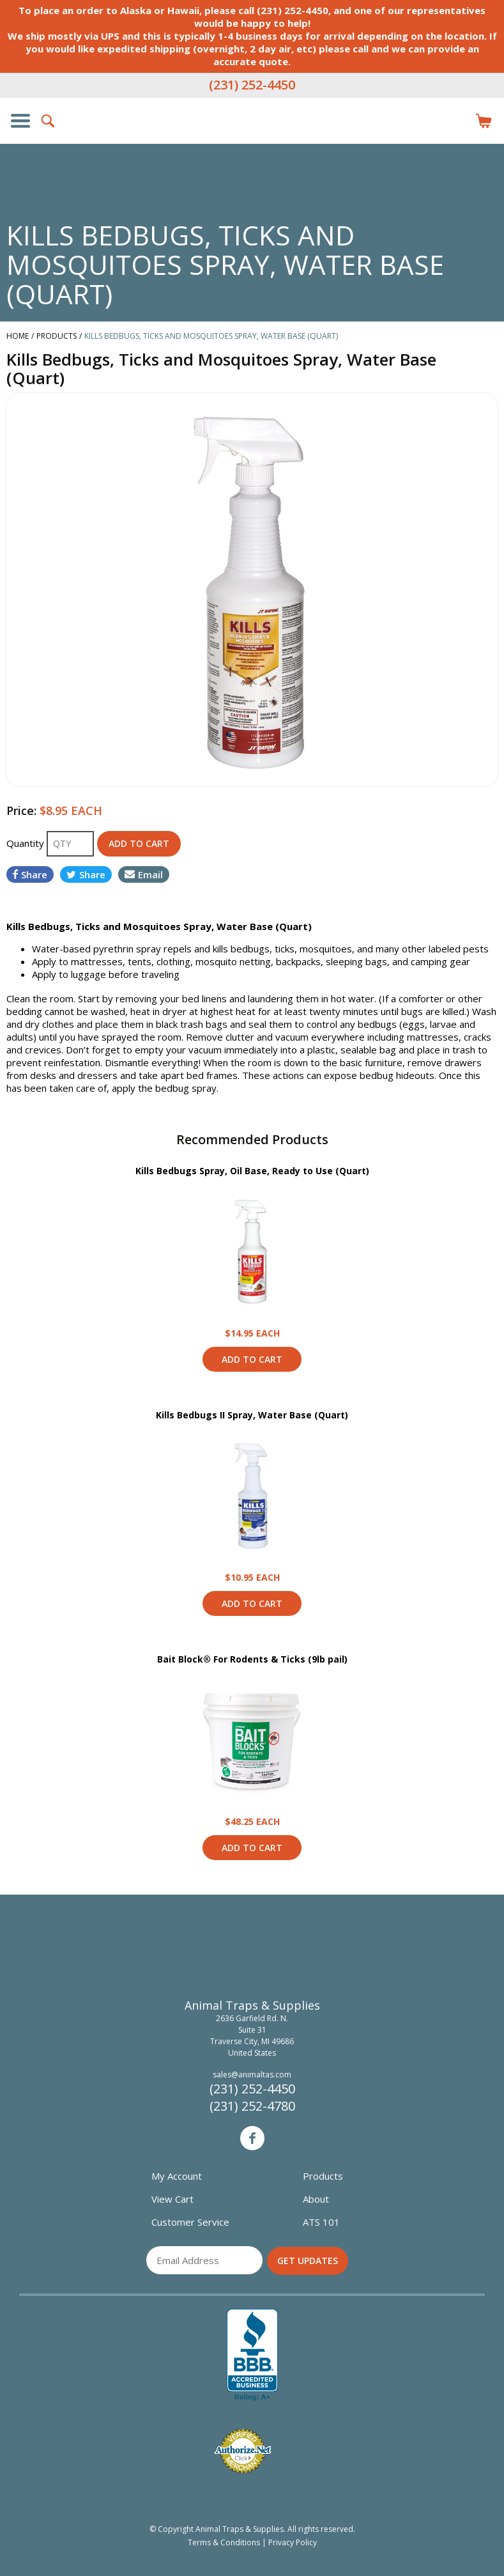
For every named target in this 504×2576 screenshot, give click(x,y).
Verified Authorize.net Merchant (243, 2451)
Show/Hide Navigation (20, 121)
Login (455, 121)
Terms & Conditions (224, 2542)
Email (144, 874)
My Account (176, 2175)
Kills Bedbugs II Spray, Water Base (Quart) (252, 1415)
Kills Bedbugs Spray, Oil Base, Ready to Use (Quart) (252, 1171)
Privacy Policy (292, 2542)
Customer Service (190, 2221)
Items (484, 121)
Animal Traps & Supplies (252, 146)
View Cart (172, 2198)
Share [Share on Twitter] (85, 874)
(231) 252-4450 (252, 84)
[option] (252, 589)
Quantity (26, 843)
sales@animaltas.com (252, 2074)
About (316, 2198)
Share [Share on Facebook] (30, 874)
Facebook (252, 2138)
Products (323, 2175)
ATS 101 (321, 2221)
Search (48, 121)
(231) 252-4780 (252, 2105)
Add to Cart (252, 1359)
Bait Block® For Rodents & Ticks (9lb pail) (252, 1659)
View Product (252, 1251)
